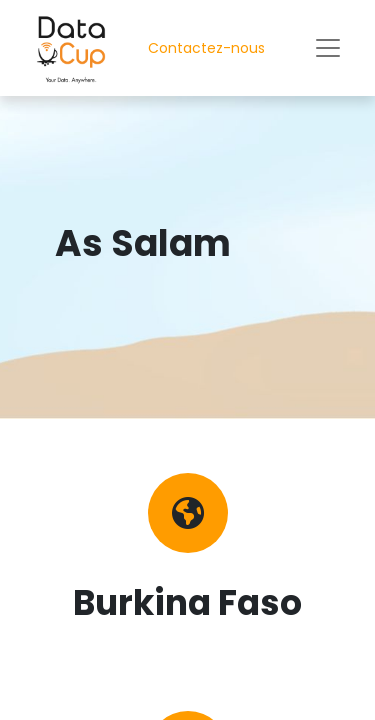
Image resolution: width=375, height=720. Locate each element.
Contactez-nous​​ (206, 48)
